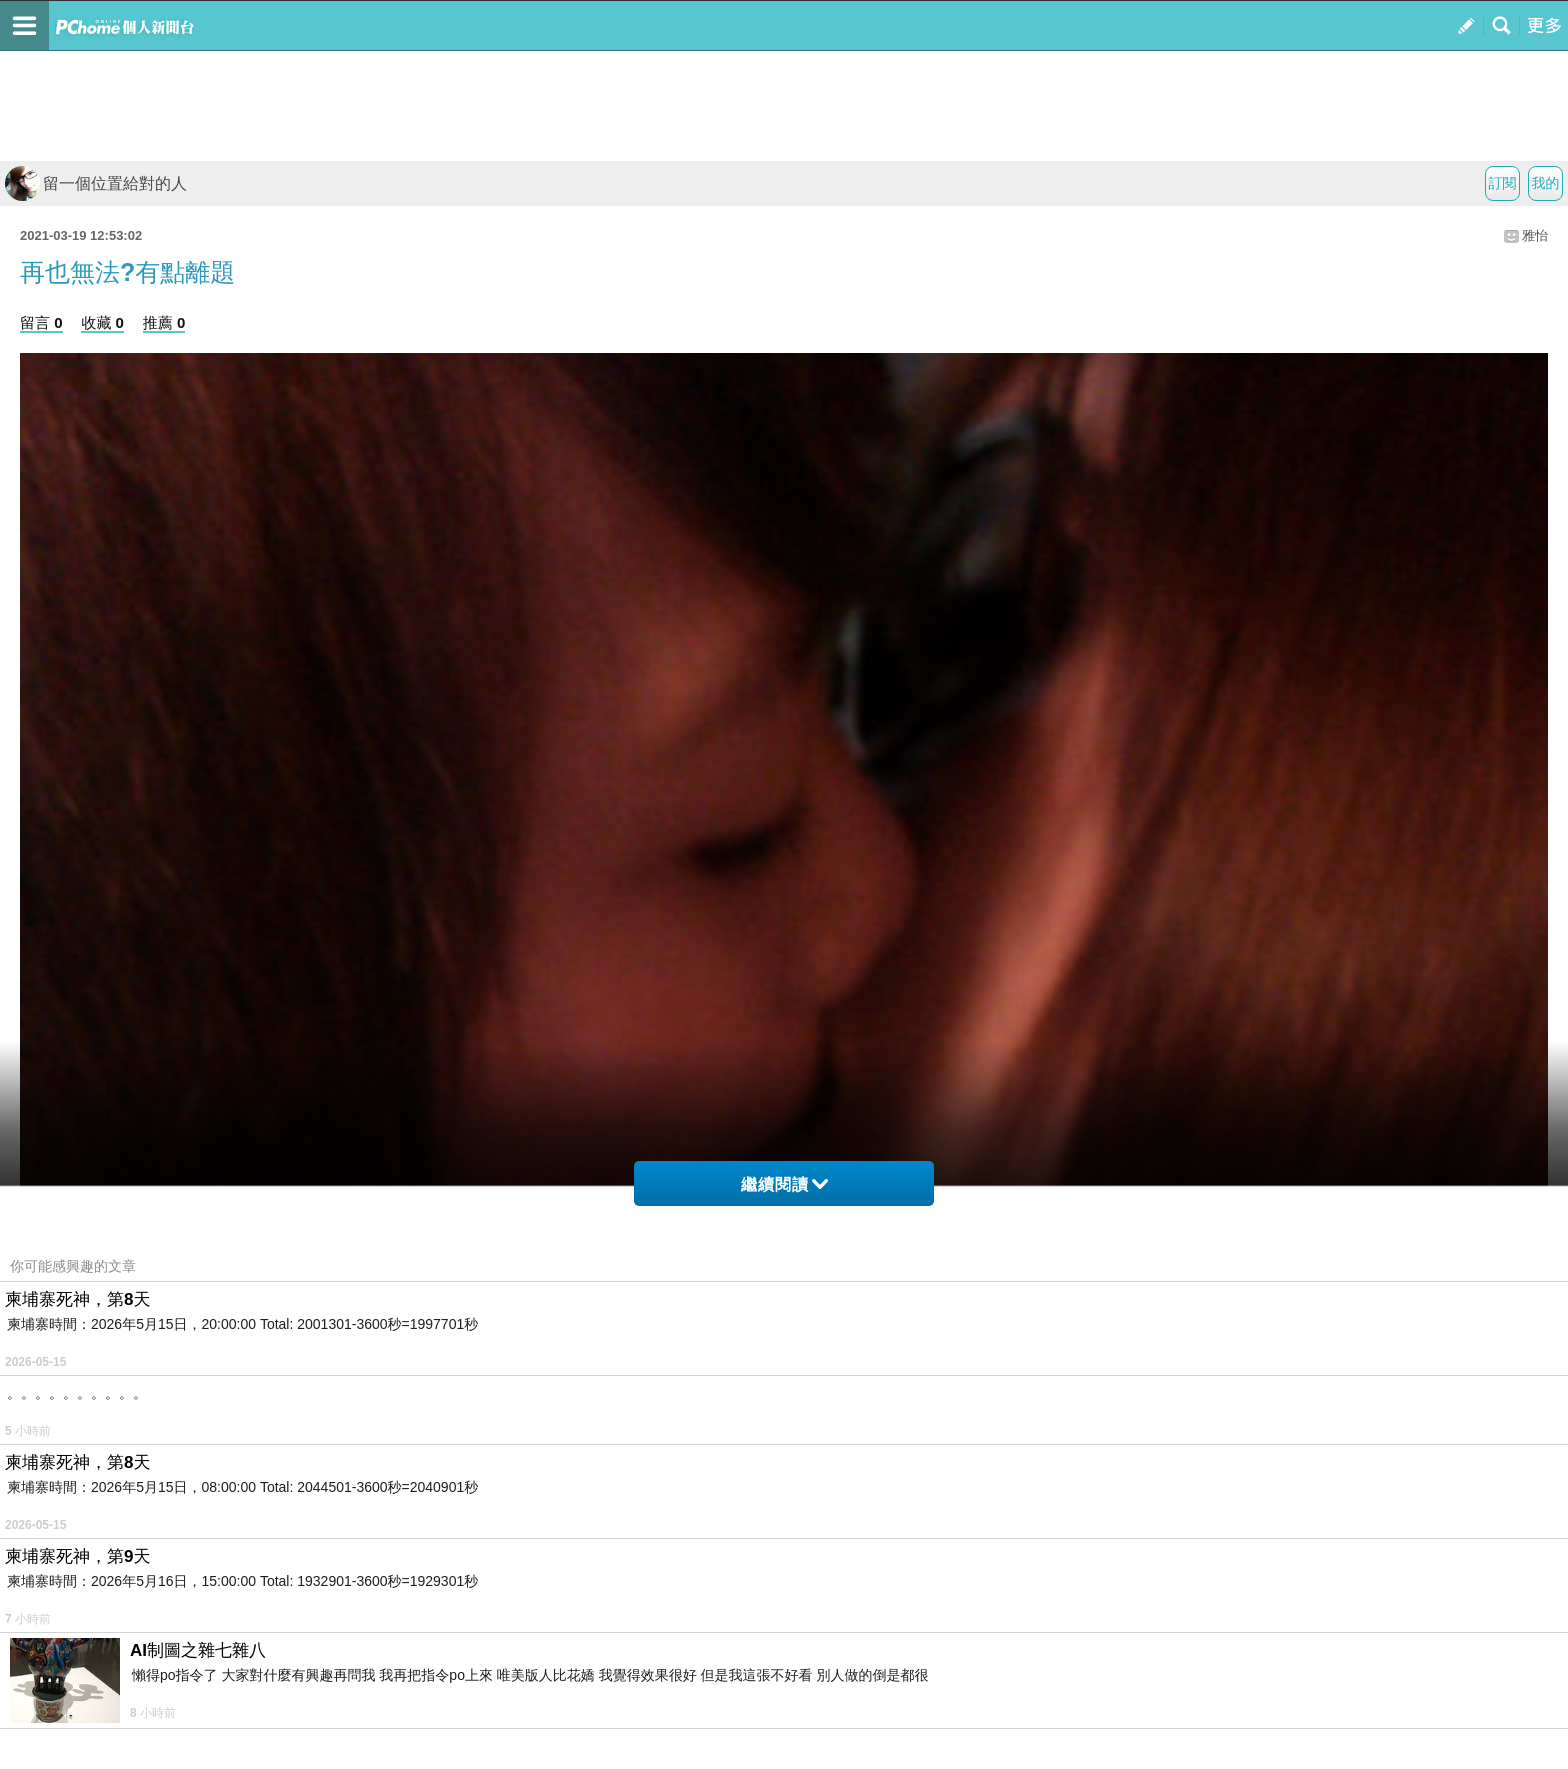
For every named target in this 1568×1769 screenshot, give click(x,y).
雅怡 (1535, 235)
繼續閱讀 (784, 1184)
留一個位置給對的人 (96, 183)
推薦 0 (164, 322)
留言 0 (41, 322)
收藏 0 (102, 322)
